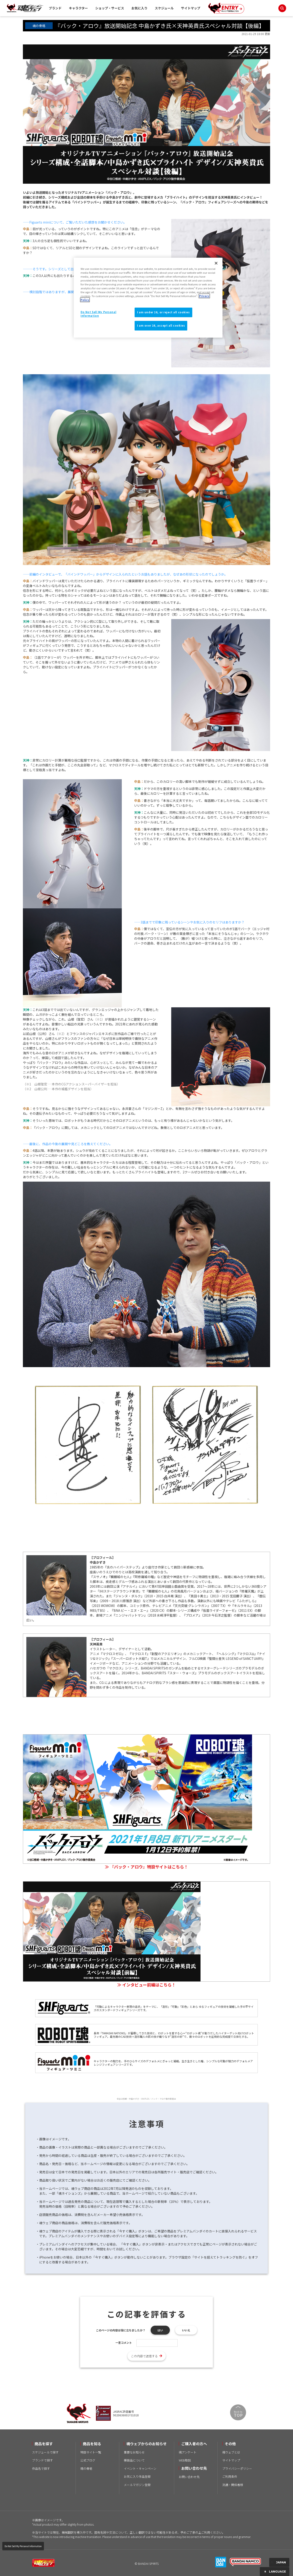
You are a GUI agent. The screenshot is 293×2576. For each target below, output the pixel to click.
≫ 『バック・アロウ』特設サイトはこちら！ (146, 1867)
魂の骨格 (86, 2468)
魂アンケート (187, 2452)
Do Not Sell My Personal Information (23, 2546)
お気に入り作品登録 (137, 2476)
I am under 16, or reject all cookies (163, 312)
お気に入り (139, 8)
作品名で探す (41, 2468)
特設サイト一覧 (90, 2452)
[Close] (216, 263)
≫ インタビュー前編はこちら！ (146, 1985)
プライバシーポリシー (237, 2468)
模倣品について (134, 2460)
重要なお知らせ (134, 2452)
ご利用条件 (229, 2476)
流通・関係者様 (232, 2485)
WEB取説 (185, 2460)
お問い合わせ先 (189, 2477)
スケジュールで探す (45, 2452)
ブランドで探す (42, 2460)
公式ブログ (87, 2460)
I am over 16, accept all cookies (161, 325)
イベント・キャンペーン (140, 2468)
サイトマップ (190, 8)
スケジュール (164, 8)
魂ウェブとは (231, 2452)
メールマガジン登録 (137, 2485)
